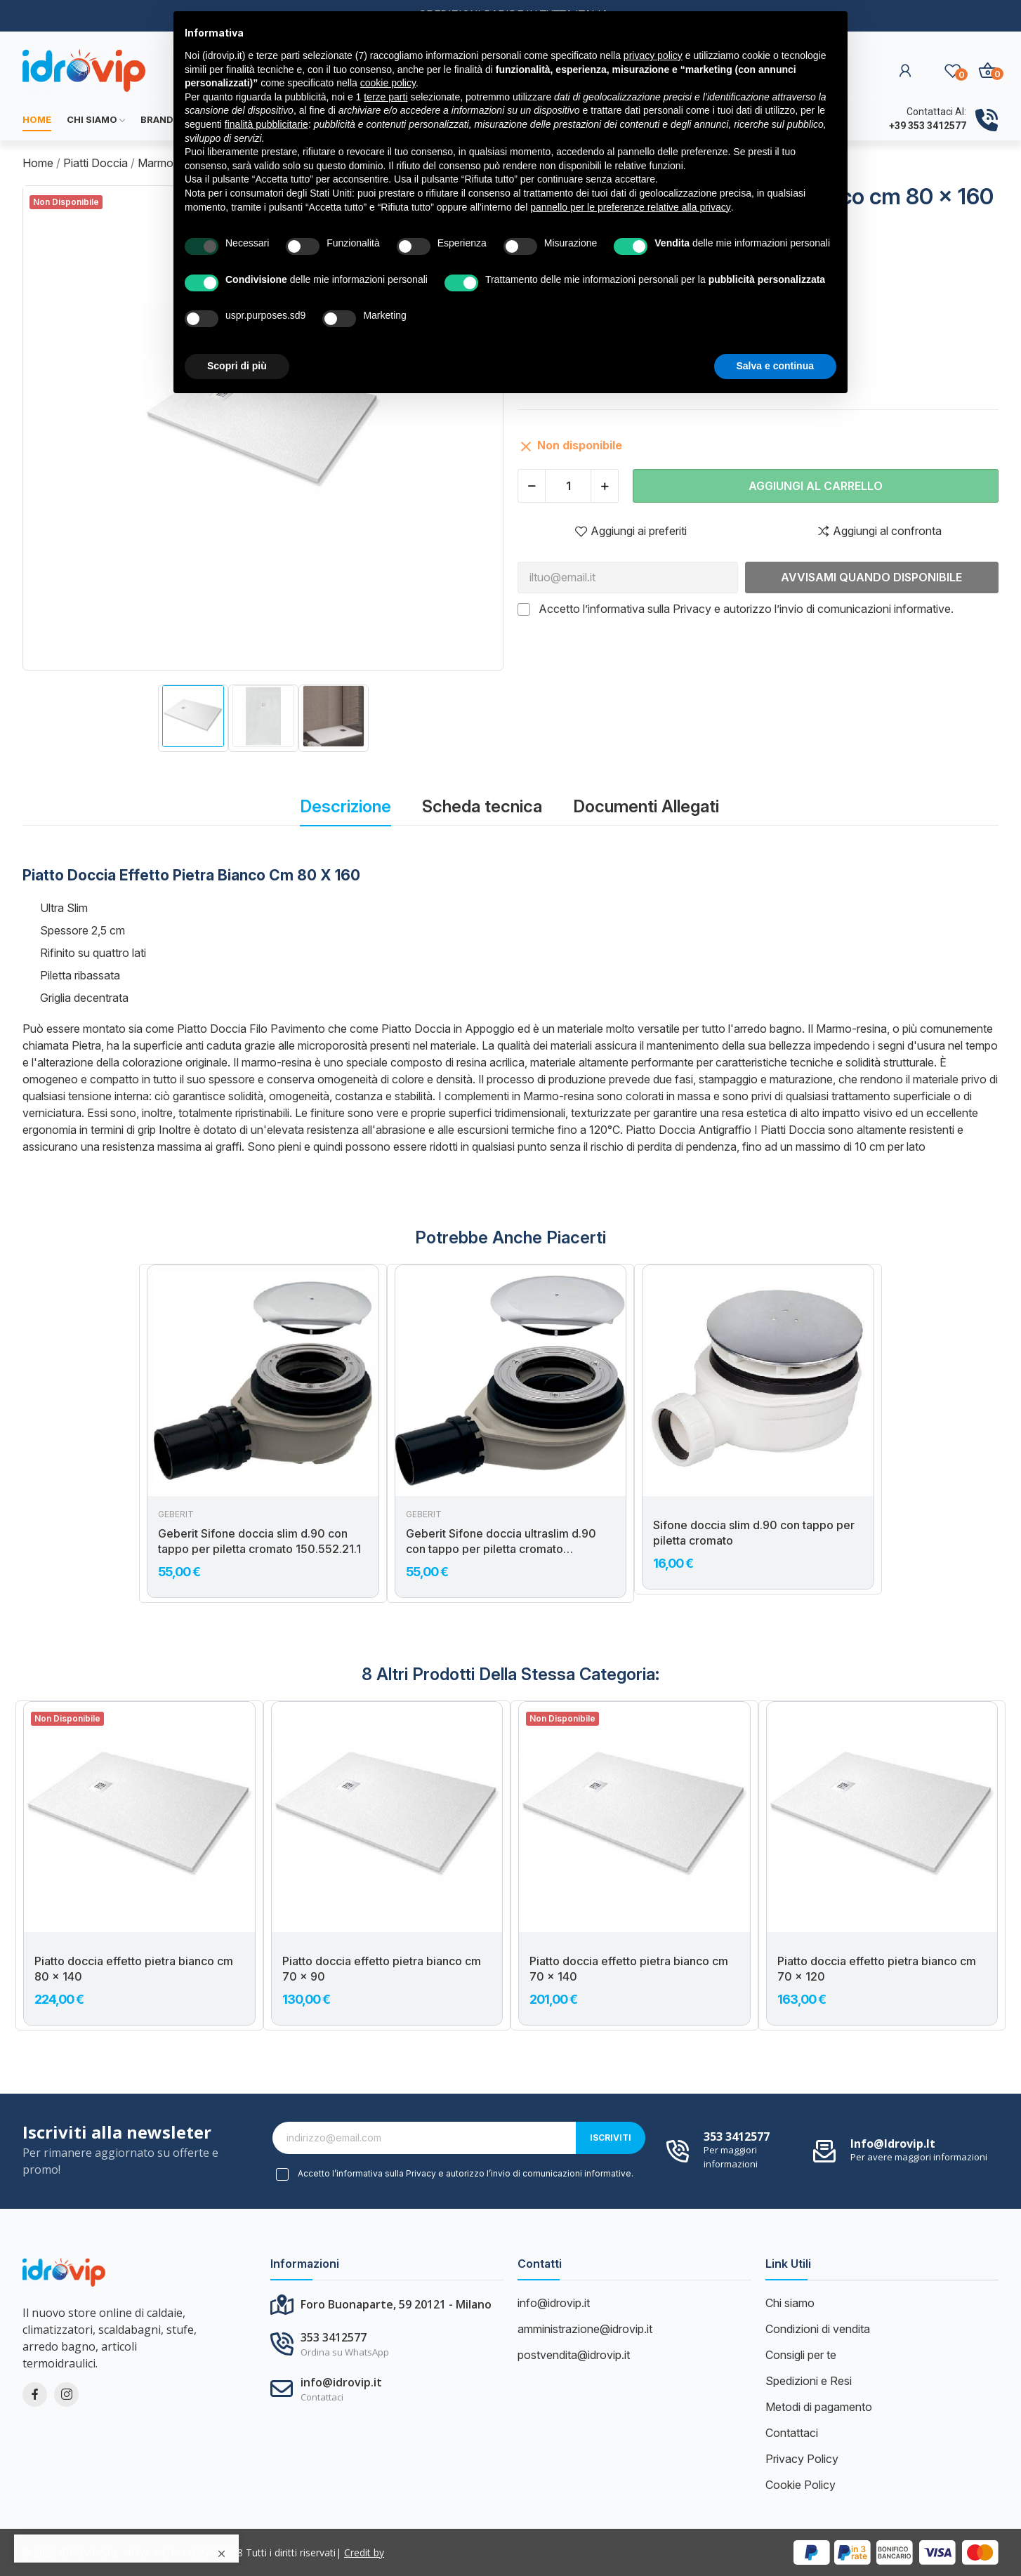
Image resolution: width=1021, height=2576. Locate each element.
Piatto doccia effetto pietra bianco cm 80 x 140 (133, 1968)
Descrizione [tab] (345, 806)
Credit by (364, 2552)
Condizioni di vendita (817, 2329)
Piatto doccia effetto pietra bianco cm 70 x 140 (628, 1968)
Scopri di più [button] (237, 365)
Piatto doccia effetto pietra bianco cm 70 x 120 (876, 1968)
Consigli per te (800, 2355)
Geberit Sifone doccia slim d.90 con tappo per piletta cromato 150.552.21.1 (259, 1541)
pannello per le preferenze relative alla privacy (630, 207)
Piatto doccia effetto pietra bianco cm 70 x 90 (381, 1968)
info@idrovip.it (892, 2143)
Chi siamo (790, 2303)
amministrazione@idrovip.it (585, 2329)
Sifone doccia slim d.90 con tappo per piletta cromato (754, 1532)
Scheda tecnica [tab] (482, 806)
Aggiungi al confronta (879, 531)
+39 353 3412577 (927, 126)
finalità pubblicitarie (266, 124)
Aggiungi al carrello (816, 486)
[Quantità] (568, 486)
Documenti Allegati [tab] (646, 806)
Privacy (692, 609)
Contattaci (791, 2433)
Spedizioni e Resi (808, 2381)
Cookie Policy (800, 2485)
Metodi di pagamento (818, 2407)
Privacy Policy (801, 2459)
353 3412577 (737, 2136)
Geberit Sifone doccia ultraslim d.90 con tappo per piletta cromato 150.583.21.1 (501, 1541)
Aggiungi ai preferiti (630, 531)
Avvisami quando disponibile (871, 577)
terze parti (385, 97)
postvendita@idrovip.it (574, 2355)
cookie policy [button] (388, 82)
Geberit (176, 1514)
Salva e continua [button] (775, 365)
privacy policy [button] (653, 55)
